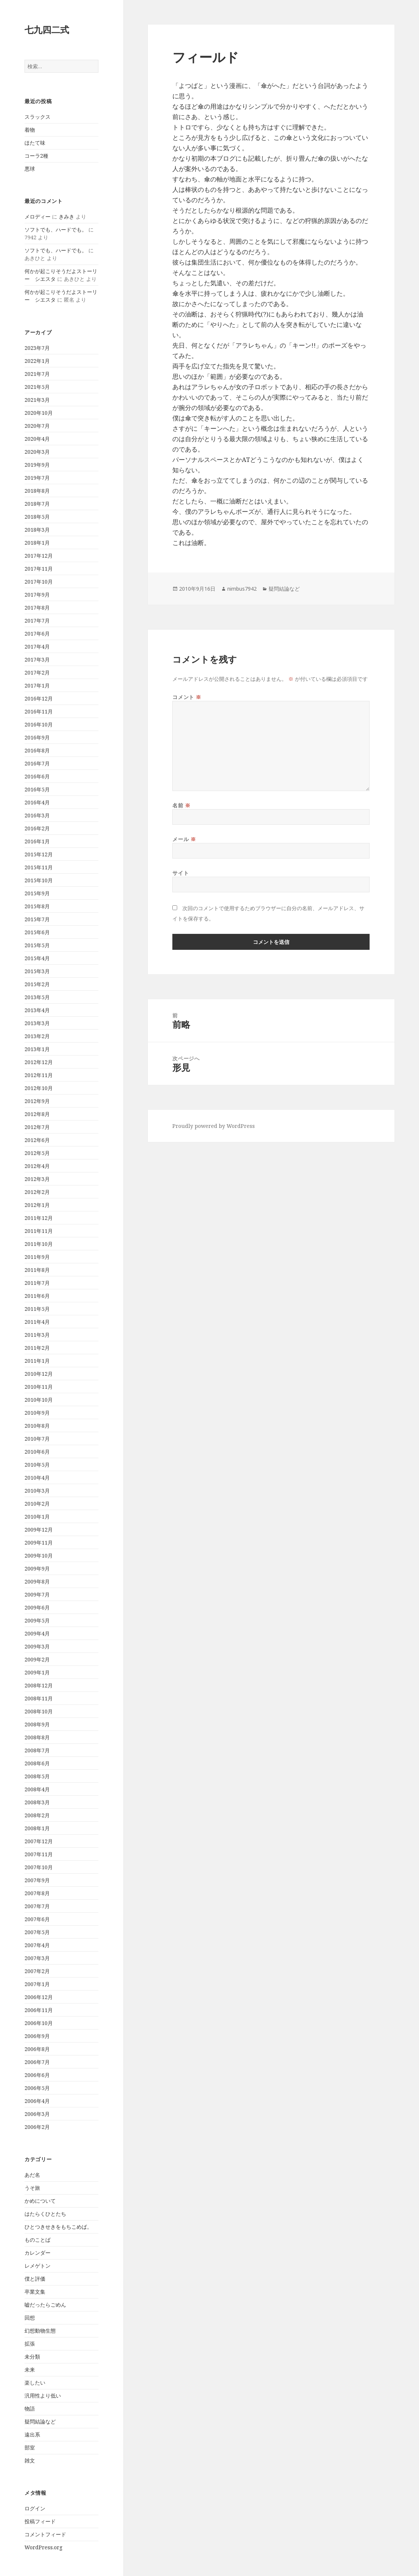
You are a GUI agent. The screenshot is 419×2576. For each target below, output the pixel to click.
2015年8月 (37, 906)
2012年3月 (37, 1178)
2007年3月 (37, 1958)
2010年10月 (39, 1399)
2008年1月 (37, 1828)
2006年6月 (37, 2074)
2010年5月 (37, 1464)
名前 (181, 805)
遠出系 (32, 2434)
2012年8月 (37, 1114)
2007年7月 (37, 1906)
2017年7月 (37, 620)
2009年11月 (39, 1542)
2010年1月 (37, 1516)
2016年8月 (37, 750)
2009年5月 (37, 1620)
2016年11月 (39, 711)
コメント (186, 696)
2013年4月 (37, 1010)
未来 (30, 2369)
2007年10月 (39, 1867)
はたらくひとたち (45, 2213)
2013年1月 (37, 1049)
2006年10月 (39, 2023)
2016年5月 (37, 789)
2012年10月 (39, 1088)
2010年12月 (39, 1373)
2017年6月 (37, 633)
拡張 (30, 2343)
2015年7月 (37, 919)
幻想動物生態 (40, 2330)
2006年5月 (37, 2087)
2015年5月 (37, 945)
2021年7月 (37, 373)
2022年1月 (37, 360)
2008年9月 (37, 1724)
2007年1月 (37, 1984)
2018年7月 (37, 503)
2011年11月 (39, 1230)
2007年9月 (37, 1880)
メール (184, 839)
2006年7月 (37, 2061)
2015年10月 (39, 880)
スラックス (38, 116)
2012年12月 (39, 1062)
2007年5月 (37, 1932)
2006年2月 (37, 2126)
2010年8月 (37, 1425)
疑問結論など (40, 2421)
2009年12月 (39, 1529)
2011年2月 (37, 1347)
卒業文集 (35, 2291)
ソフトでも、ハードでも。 (56, 229)
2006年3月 (37, 2113)
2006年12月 (39, 1997)
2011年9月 (37, 1256)
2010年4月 (37, 1477)
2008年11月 (39, 1698)
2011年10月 (39, 1243)
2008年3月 (37, 1802)
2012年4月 (37, 1165)
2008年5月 (37, 1776)
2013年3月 (37, 1023)
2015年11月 (39, 867)
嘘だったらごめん (45, 2304)
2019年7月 (37, 477)
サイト (180, 872)
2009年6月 (37, 1607)
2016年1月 (37, 841)
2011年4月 (37, 1321)
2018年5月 (37, 516)
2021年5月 (37, 386)
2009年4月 (37, 1633)
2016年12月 (39, 698)
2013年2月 (37, 1036)
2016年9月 (37, 737)
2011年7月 (37, 1282)
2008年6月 (37, 1763)
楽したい (35, 2382)
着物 (30, 129)
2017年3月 (37, 659)
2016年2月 (37, 828)
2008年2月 (37, 1815)
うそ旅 (32, 2187)
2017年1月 (37, 685)
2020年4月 (37, 438)
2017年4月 (37, 646)
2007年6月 (37, 1919)
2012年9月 (37, 1101)
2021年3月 (37, 399)
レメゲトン (38, 2265)
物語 (30, 2408)
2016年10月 (39, 724)
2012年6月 (37, 1139)
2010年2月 (37, 1503)
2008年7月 (37, 1750)
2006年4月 (37, 2100)
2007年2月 (37, 1971)
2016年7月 (37, 763)
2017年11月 (39, 568)
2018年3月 (37, 529)
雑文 (30, 2460)
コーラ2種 (36, 155)
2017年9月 (37, 594)
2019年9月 (37, 464)
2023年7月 (37, 347)
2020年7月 (37, 425)
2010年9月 (37, 1412)
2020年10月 (39, 412)
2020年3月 (37, 451)
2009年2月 (37, 1659)
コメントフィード (45, 2534)
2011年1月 (37, 1360)
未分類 (32, 2356)
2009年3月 (37, 1646)
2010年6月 (37, 1451)
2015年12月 (39, 854)
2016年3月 (37, 815)
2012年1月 (37, 1204)
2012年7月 (37, 1127)
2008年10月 (39, 1711)
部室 (30, 2447)
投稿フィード (40, 2521)
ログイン (35, 2508)
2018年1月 (37, 542)
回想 (30, 2317)
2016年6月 (37, 776)
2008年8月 (37, 1737)
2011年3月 (37, 1334)
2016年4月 (37, 802)
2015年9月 (37, 893)
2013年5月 (37, 997)
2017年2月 (37, 672)
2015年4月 (37, 958)
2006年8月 (37, 2048)
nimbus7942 (242, 588)
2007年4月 (37, 1945)
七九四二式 (47, 29)
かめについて (40, 2200)
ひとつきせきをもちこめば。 (58, 2226)
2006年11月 (39, 2010)
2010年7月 (37, 1438)
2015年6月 (37, 932)
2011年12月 (39, 1217)
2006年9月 (37, 2036)
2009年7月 (37, 1594)
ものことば (38, 2239)
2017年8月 (37, 607)
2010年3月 (37, 1490)
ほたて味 (35, 142)
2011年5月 (37, 1308)
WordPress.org (43, 2547)
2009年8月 (37, 1581)
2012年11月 (39, 1075)
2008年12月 (39, 1685)
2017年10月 (39, 581)
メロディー (38, 216)
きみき (66, 216)
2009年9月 (37, 1568)
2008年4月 (37, 1789)
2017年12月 (39, 555)
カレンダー (38, 2252)
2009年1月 (37, 1672)
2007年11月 (39, 1854)
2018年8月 (37, 490)
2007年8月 (37, 1893)
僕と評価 (35, 2278)
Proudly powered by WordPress (213, 1125)
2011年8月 (37, 1269)
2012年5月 (37, 1152)
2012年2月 (37, 1191)
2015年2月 (37, 984)
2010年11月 (39, 1386)
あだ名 (32, 2174)
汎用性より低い (43, 2395)
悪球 (30, 168)
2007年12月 (39, 1841)
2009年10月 (39, 1555)
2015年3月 (37, 971)
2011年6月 (37, 1295)
